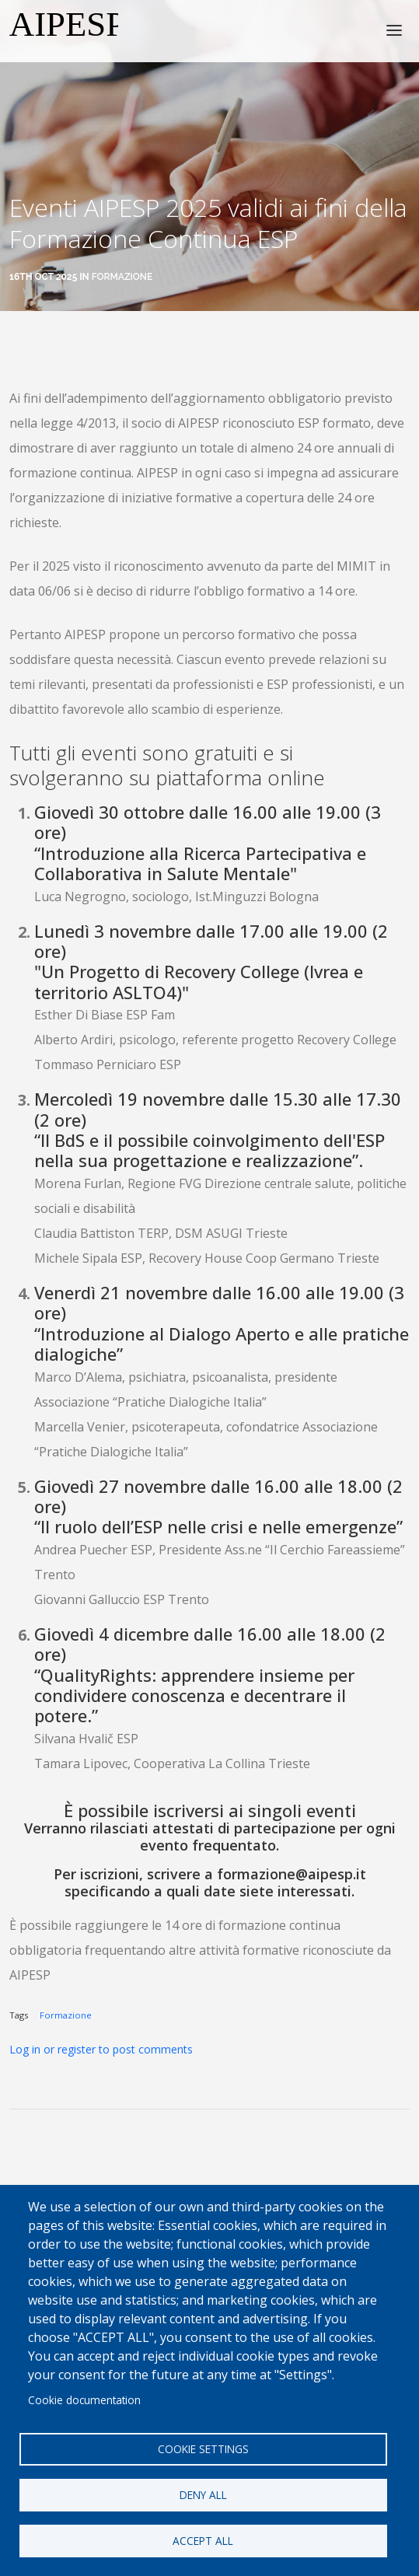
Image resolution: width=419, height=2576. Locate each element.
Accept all (203, 2540)
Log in (24, 2049)
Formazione (122, 276)
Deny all (203, 2494)
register (77, 2049)
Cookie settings (203, 2448)
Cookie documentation (84, 2399)
